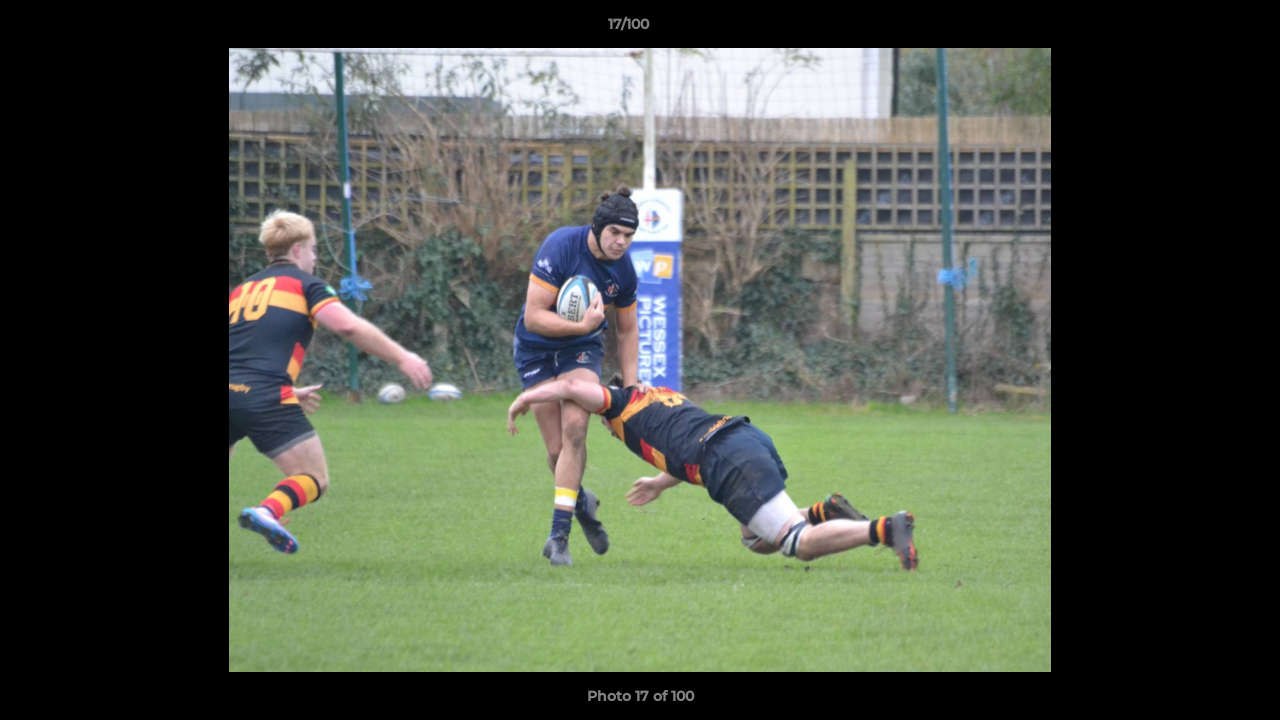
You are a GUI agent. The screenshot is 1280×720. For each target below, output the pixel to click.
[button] (1196, 29)
